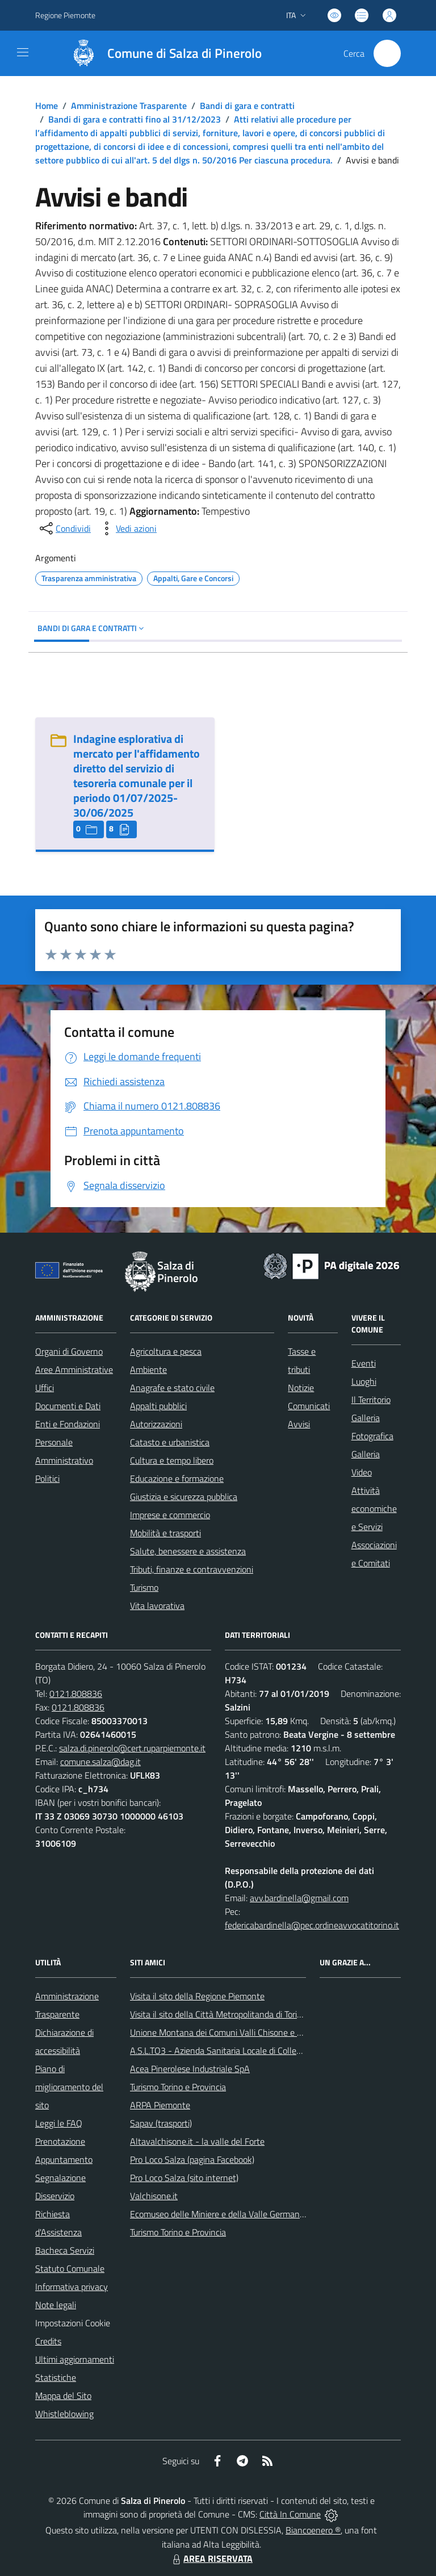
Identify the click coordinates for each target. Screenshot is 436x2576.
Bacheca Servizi (64, 2250)
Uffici (44, 1387)
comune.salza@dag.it (100, 1761)
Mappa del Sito (63, 2395)
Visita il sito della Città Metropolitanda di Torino (218, 2014)
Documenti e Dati (67, 1406)
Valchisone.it (154, 2196)
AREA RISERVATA (211, 2558)
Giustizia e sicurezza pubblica (183, 1496)
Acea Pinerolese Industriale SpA (190, 2068)
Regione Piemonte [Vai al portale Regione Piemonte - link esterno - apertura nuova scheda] (65, 15)
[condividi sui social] (64, 528)
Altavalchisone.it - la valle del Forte (197, 2141)
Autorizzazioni (156, 1424)
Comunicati (309, 1406)
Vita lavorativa (157, 1605)
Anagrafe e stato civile (172, 1387)
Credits (48, 2341)
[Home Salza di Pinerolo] (161, 53)
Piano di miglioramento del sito (69, 2087)
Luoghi (363, 1381)
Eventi (363, 1363)
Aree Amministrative (74, 1369)
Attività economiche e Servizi (374, 1508)
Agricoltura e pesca (166, 1351)
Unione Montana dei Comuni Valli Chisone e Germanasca (237, 2032)
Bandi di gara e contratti (247, 105)
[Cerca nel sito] (387, 53)
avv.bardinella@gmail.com (299, 1898)
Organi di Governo (69, 1351)
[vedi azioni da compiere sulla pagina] (127, 528)
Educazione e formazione (177, 1478)
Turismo (144, 1587)
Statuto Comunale (69, 2268)
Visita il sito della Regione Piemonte (197, 1996)
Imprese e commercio (170, 1515)
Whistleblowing (64, 2413)
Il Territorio (371, 1399)
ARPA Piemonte (160, 2105)
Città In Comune (290, 2514)
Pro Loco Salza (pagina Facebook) (192, 2159)
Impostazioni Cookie (72, 2323)
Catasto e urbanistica (169, 1442)
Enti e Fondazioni (67, 1424)
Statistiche (55, 2377)
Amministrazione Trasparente (129, 105)
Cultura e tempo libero (171, 1460)
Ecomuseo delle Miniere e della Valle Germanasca (223, 2214)
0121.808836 (75, 1693)
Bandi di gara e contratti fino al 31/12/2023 (134, 119)
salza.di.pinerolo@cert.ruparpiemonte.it (132, 1748)
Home (46, 105)
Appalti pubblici (158, 1406)
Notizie (301, 1387)
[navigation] (23, 52)
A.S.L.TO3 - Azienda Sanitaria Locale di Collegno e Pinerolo (240, 2050)
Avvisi (299, 1424)
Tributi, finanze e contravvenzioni (191, 1569)
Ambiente (148, 1369)
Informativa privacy (71, 2286)
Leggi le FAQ (58, 2123)
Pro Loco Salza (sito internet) (184, 2177)
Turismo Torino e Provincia (178, 2087)
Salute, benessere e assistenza (188, 1551)
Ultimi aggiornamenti (74, 2359)
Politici (47, 1478)
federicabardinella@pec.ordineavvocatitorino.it (312, 1925)
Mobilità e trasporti (165, 1533)
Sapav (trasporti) (161, 2123)
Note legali (55, 2305)
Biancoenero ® (313, 2530)
